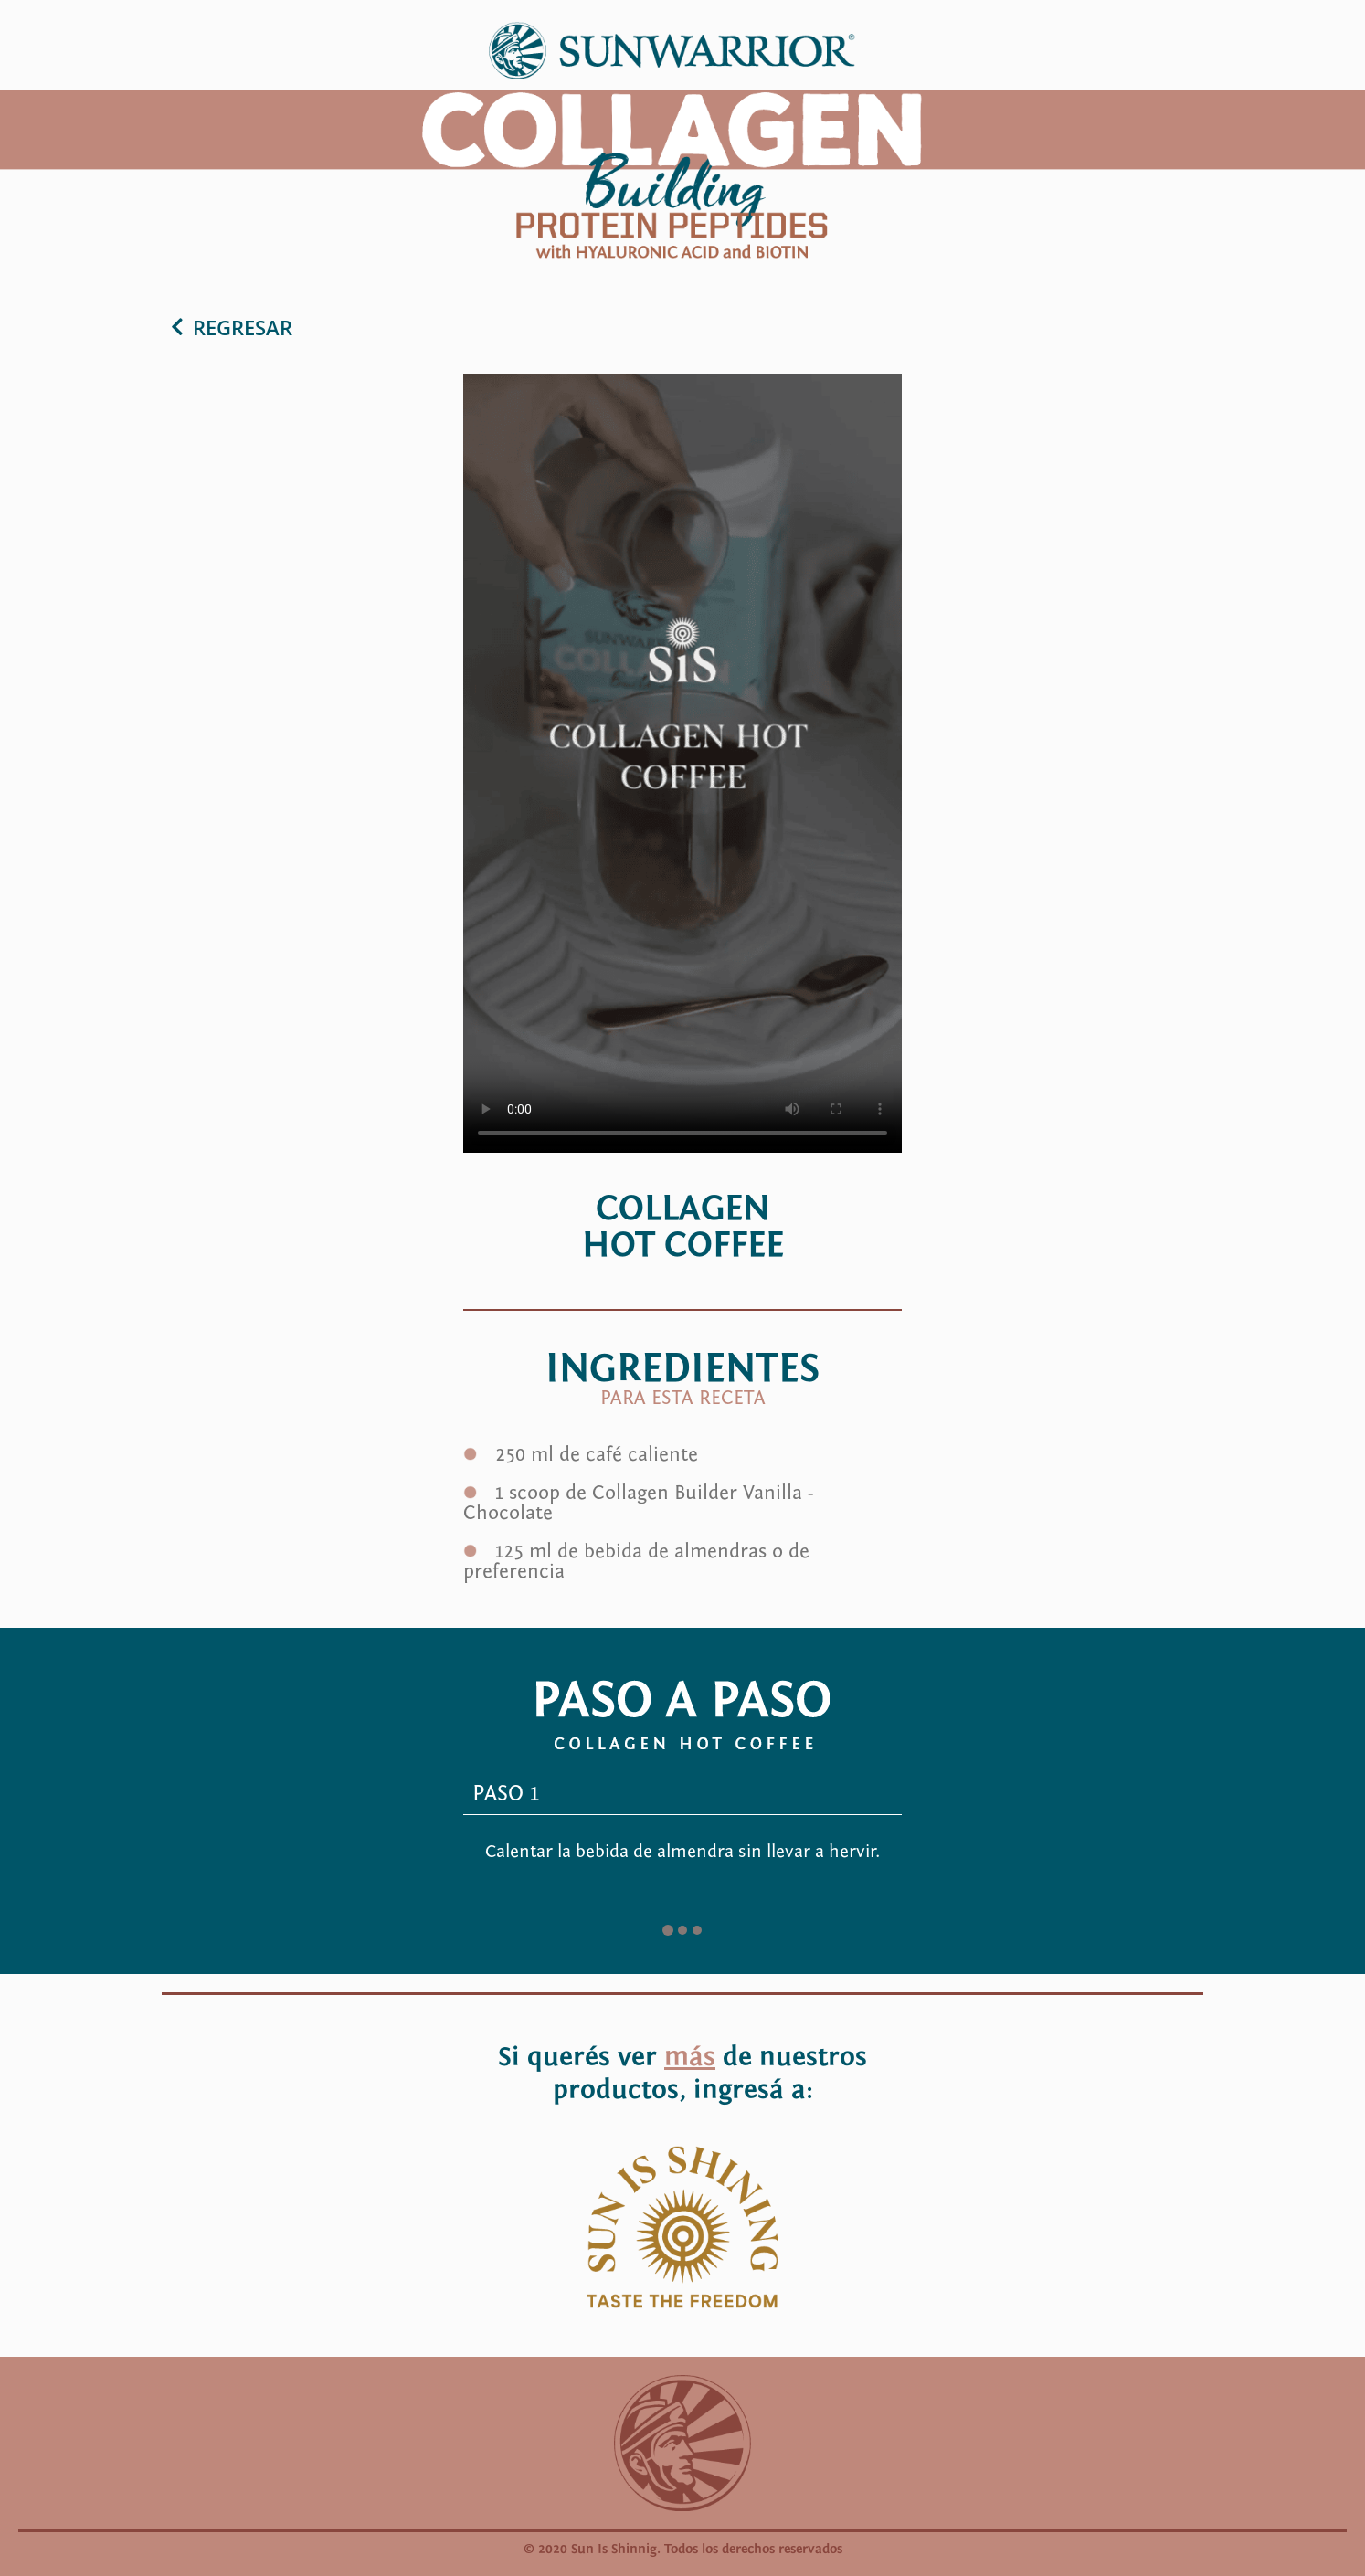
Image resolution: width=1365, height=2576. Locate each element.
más (689, 2057)
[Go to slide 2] (682, 1930)
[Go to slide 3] (697, 1930)
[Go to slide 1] (667, 1930)
